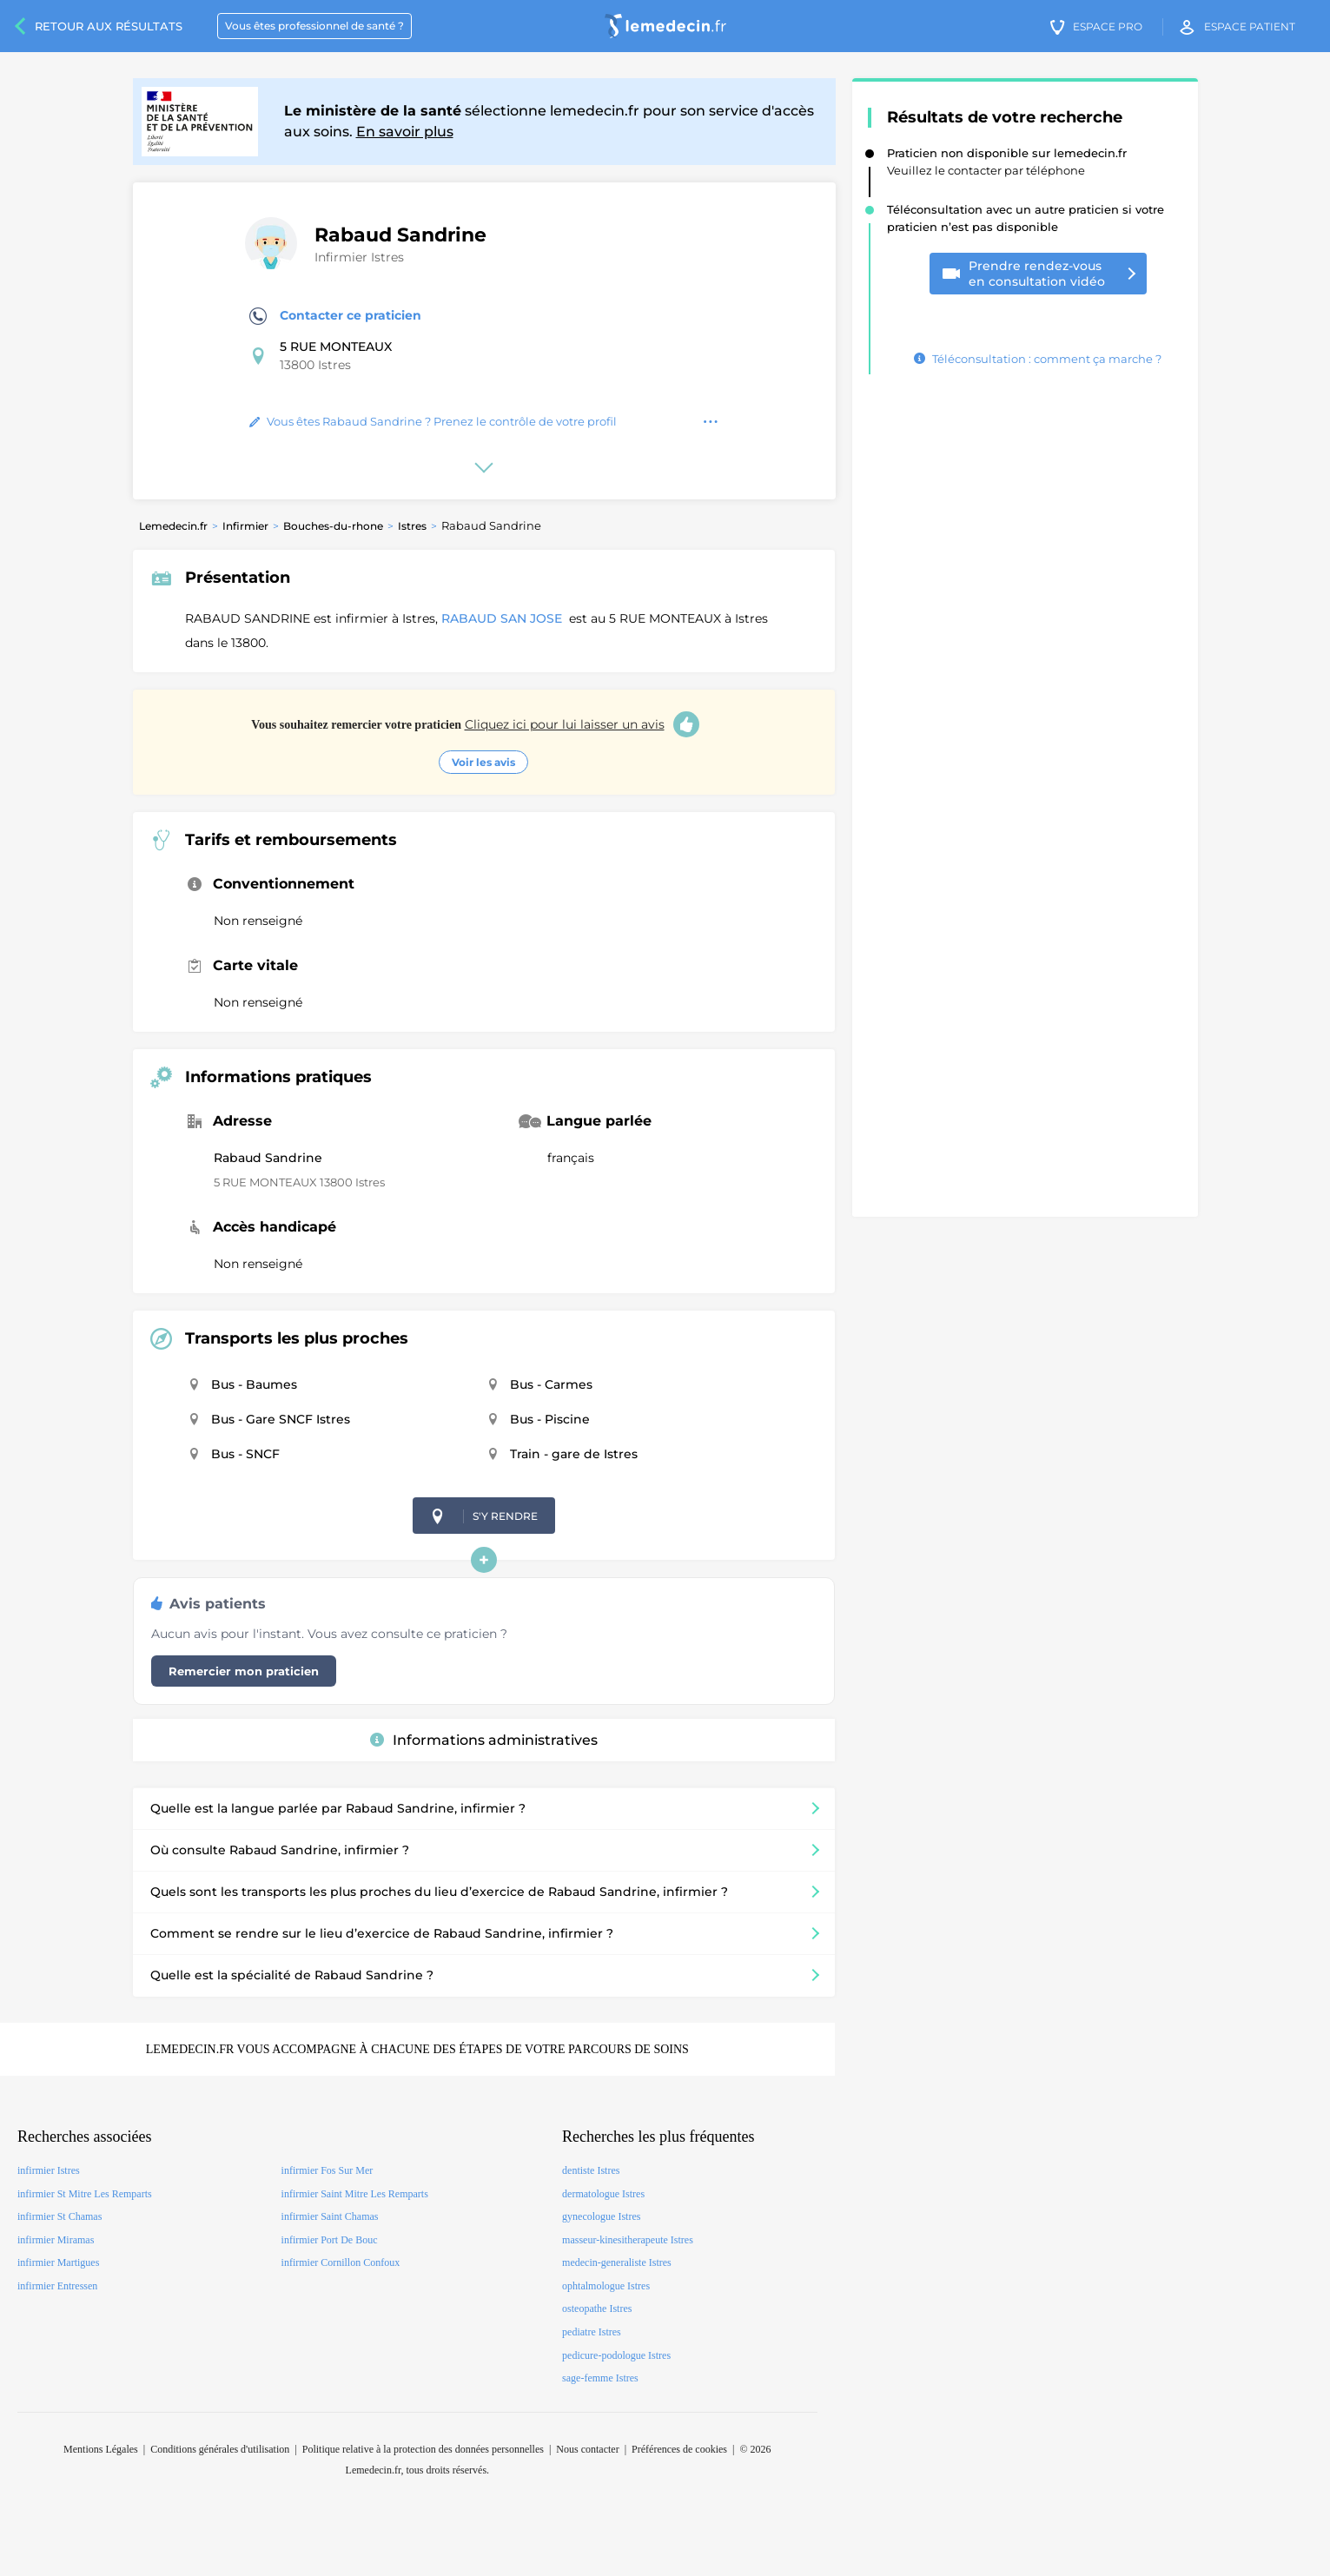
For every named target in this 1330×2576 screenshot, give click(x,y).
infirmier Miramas (55, 2240)
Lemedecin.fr (173, 525)
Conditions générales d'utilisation (219, 2449)
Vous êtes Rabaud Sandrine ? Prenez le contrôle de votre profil (433, 421)
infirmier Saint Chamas (330, 2216)
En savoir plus (404, 131)
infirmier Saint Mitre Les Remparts (354, 2194)
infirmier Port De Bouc (329, 2240)
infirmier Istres (48, 2170)
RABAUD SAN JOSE (503, 618)
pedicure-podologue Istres (616, 2355)
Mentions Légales (100, 2449)
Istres (412, 525)
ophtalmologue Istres (606, 2286)
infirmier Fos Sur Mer (327, 2170)
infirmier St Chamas (59, 2216)
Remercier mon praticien (244, 1671)
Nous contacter (587, 2449)
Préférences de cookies (679, 2449)
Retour (108, 26)
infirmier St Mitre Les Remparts (84, 2194)
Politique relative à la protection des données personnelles (423, 2449)
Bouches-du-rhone (333, 525)
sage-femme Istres (600, 2378)
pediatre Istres (591, 2332)
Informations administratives (484, 1740)
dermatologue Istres (603, 2194)
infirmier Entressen (57, 2286)
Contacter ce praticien (335, 316)
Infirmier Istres (359, 257)
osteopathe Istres (597, 2308)
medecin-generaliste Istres (617, 2262)
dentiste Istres (590, 2170)
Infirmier (245, 525)
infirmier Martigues (58, 2262)
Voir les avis (483, 762)
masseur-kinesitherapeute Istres (627, 2240)
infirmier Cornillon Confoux (340, 2262)
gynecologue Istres (601, 2216)
